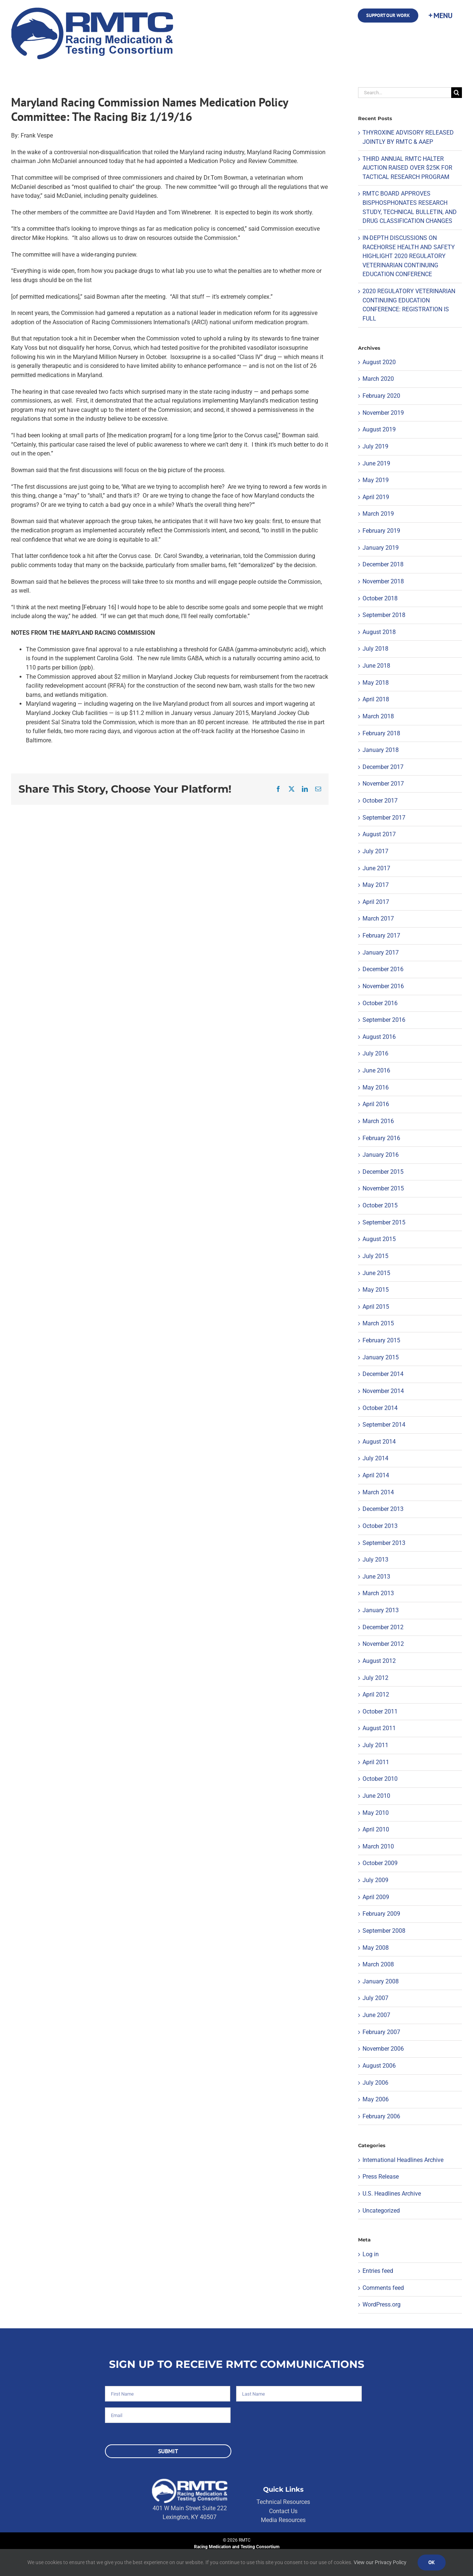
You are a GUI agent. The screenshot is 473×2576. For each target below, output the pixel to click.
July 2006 (375, 2082)
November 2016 (383, 986)
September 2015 (384, 1222)
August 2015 (379, 1239)
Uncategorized (381, 2210)
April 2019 (376, 497)
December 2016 (383, 969)
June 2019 (376, 463)
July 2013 (375, 1559)
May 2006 (376, 2099)
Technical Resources (283, 2501)
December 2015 (383, 1171)
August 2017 (379, 834)
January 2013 (381, 1610)
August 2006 (379, 2065)
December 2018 (383, 564)
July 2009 (375, 1880)
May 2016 (376, 1087)
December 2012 (383, 1627)
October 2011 (380, 1711)
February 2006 (381, 2116)
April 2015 (376, 1306)
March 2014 (378, 1492)
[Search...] (404, 92)
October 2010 (380, 1778)
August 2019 (379, 429)
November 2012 (383, 1643)
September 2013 (384, 1542)
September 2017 (384, 817)
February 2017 (381, 935)
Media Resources (283, 2520)
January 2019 (381, 547)
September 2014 (384, 1424)
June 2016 (376, 1070)
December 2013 (383, 1508)
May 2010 (376, 1812)
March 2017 (378, 918)
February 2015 (381, 1340)
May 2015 (376, 1289)
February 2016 (381, 1138)
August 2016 (379, 1036)
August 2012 (379, 1660)
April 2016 (376, 1104)
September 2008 (384, 1930)
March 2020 (378, 378)
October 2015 (380, 1205)
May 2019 (376, 480)
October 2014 (380, 1407)
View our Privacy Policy (380, 2562)
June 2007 (376, 2015)
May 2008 (376, 1947)
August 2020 (379, 362)
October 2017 (380, 800)
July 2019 (375, 446)
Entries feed (378, 2270)
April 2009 (376, 1897)
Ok (431, 2562)
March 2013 (378, 1593)
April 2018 (376, 699)
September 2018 (384, 614)
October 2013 (380, 1525)
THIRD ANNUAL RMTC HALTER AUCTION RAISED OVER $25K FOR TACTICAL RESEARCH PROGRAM (407, 167)
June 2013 (376, 1576)
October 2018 (380, 598)
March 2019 (378, 513)
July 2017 (375, 851)
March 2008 (378, 1964)
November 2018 (383, 581)
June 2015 (376, 1273)
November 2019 (383, 412)
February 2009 (381, 1913)
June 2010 (376, 1795)
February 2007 (381, 2032)
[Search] (456, 92)
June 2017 (376, 868)
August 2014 (379, 1441)
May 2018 (376, 682)
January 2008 (381, 1981)
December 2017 (383, 766)
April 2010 (376, 1829)
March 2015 (378, 1323)
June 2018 (376, 665)
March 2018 (378, 716)
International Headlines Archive (403, 2159)
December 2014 (383, 1373)
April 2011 (376, 1762)
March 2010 (378, 1846)
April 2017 (376, 901)
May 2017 (376, 884)
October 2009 (380, 1863)
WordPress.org (382, 2304)
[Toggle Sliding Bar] (440, 15)
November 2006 (383, 2048)
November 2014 (383, 1390)
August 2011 (379, 1728)
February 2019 (381, 530)
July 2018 (375, 648)
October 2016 (380, 1003)
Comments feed (383, 2287)
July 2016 (375, 1053)
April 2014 (376, 1475)
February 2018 (381, 733)
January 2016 (381, 1154)
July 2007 (375, 1998)
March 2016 (378, 1121)
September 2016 (384, 1019)
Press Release (381, 2176)
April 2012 (376, 1694)
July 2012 (375, 1677)
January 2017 (381, 952)
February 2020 (381, 395)
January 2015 (381, 1357)
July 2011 (375, 1745)
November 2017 (383, 783)
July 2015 (375, 1256)
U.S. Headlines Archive (392, 2193)
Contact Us (283, 2511)
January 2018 (381, 749)
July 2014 (375, 1458)
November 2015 (383, 1188)
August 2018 (379, 631)
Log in (371, 2254)
